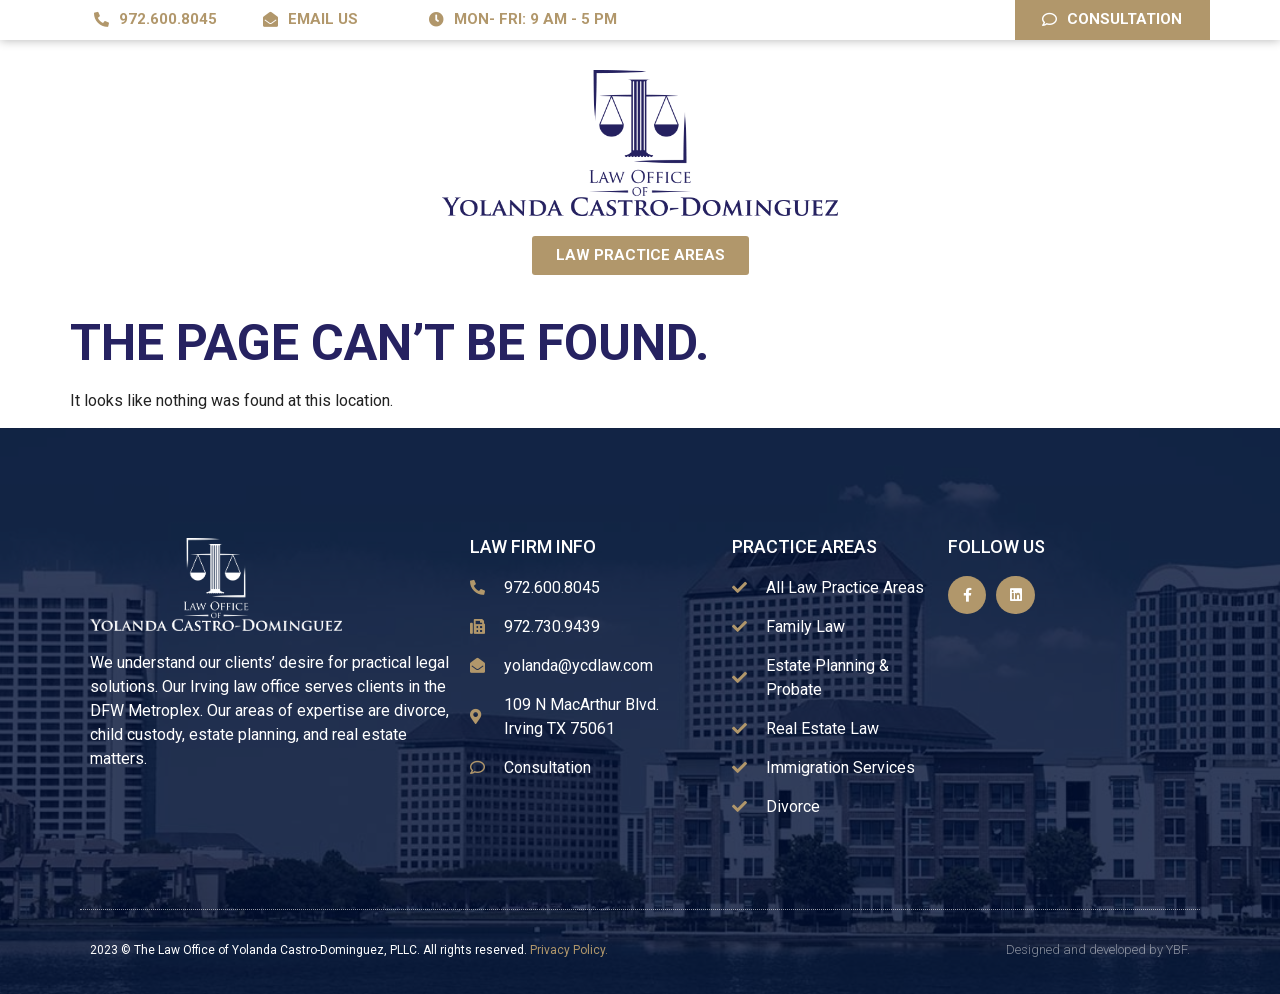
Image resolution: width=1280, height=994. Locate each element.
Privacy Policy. (569, 950)
